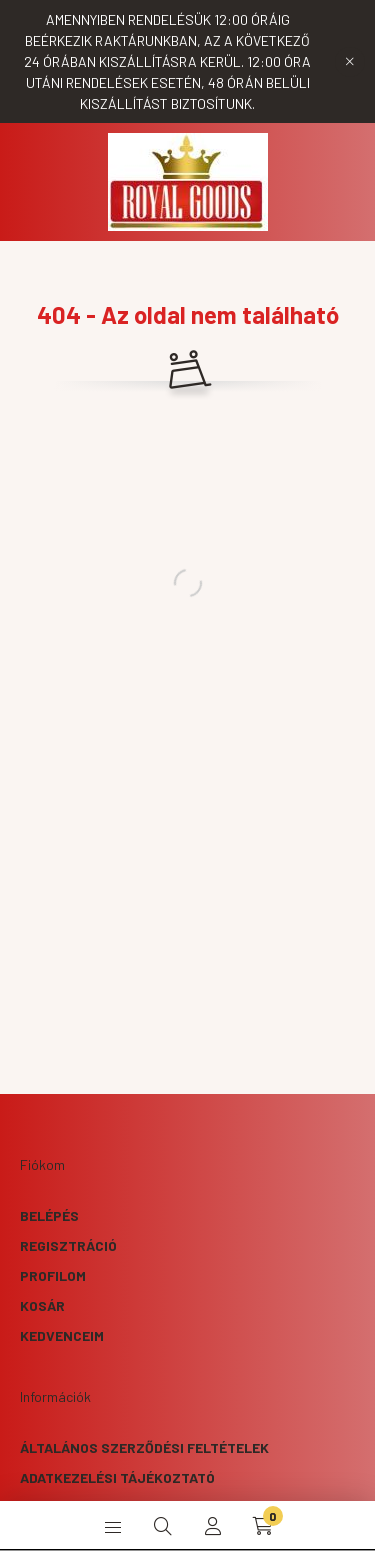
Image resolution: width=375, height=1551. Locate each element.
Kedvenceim (62, 1335)
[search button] (163, 1526)
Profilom (53, 1275)
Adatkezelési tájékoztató (117, 1477)
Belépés (49, 1215)
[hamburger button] (113, 1526)
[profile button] (213, 1526)
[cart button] (263, 1526)
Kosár (42, 1305)
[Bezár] (350, 62)
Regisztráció (68, 1245)
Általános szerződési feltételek (144, 1447)
